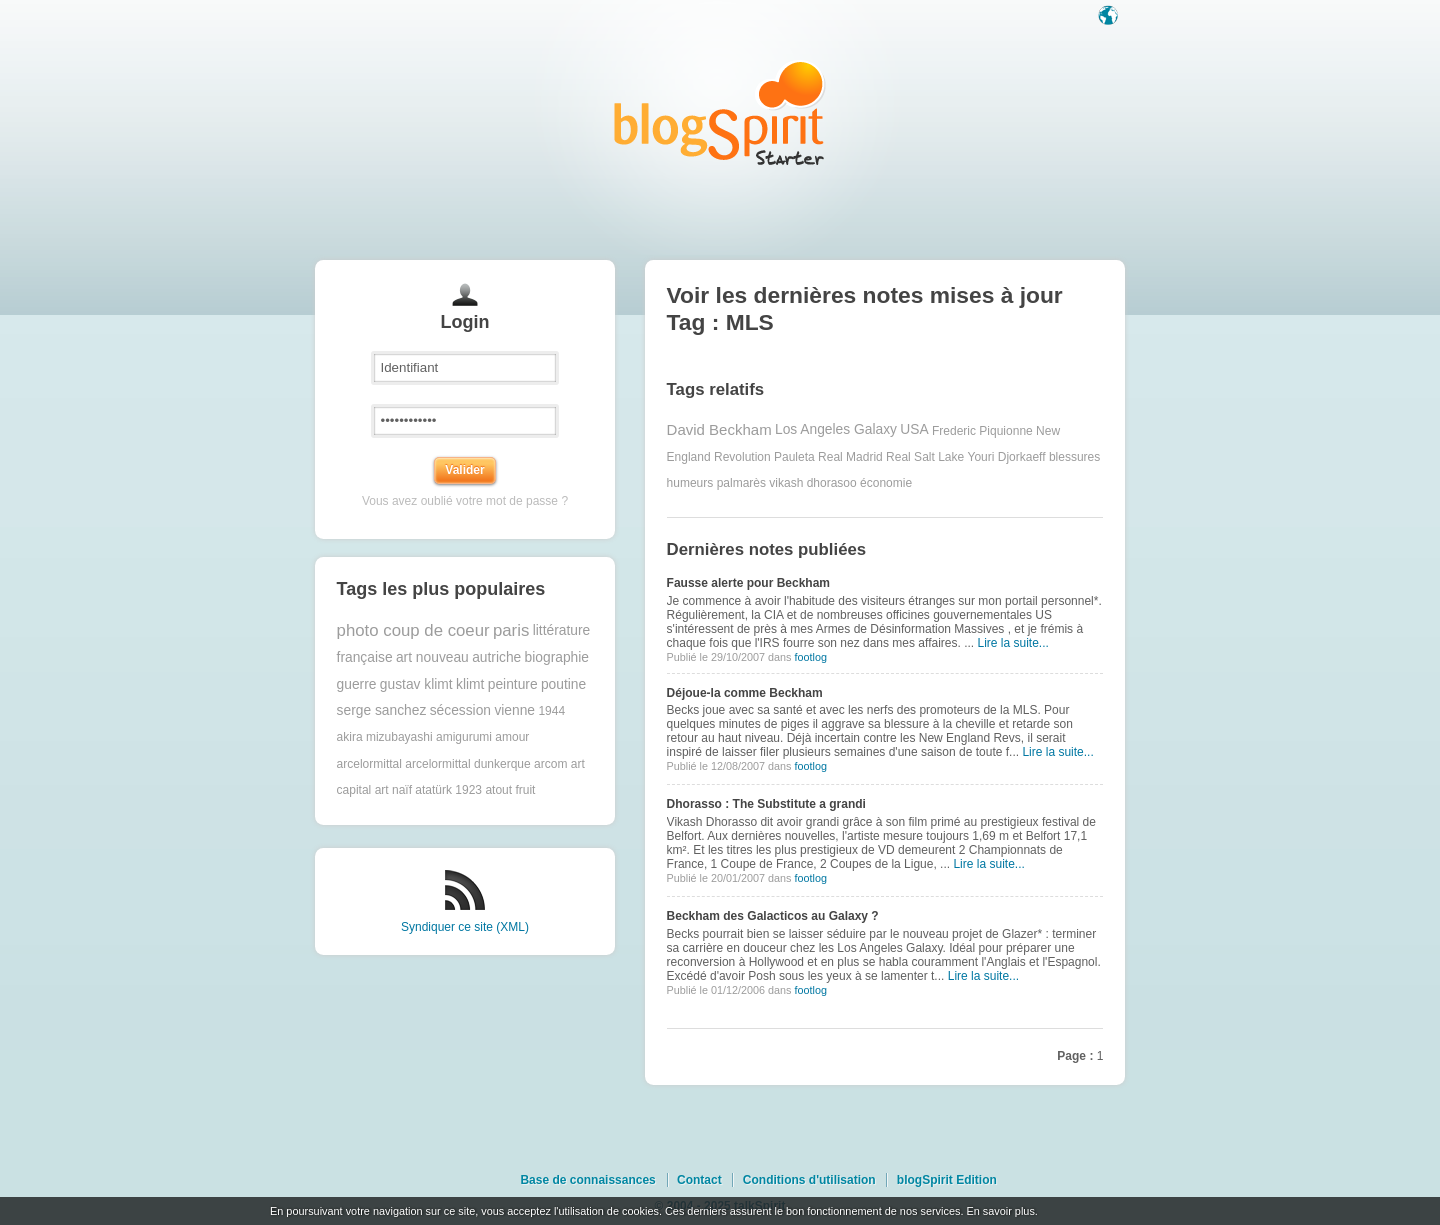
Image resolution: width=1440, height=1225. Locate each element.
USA (914, 429)
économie (886, 483)
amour (512, 737)
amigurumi (464, 737)
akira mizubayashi (385, 737)
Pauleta (794, 457)
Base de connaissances (587, 1180)
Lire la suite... (1013, 643)
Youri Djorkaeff (1007, 457)
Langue (1110, 17)
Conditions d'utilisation (809, 1180)
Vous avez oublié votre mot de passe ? (465, 501)
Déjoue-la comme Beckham (745, 693)
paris (511, 630)
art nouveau (432, 657)
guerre (357, 684)
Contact (699, 1180)
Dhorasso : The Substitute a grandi (766, 804)
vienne (514, 710)
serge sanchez (382, 710)
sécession (460, 710)
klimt (470, 684)
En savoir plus (1000, 1211)
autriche (496, 657)
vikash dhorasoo (812, 483)
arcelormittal (369, 764)
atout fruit (510, 790)
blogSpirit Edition (947, 1180)
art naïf (393, 790)
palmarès (741, 483)
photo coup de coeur (413, 630)
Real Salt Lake (925, 457)
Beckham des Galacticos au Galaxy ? (773, 916)
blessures (1074, 457)
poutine (563, 684)
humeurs (690, 483)
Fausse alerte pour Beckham (748, 583)
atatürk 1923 (448, 790)
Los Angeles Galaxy (836, 429)
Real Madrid (850, 457)
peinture (513, 684)
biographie (557, 657)
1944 (551, 711)
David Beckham (719, 429)
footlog (810, 657)
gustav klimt (416, 684)
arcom (550, 764)
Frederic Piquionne (982, 430)
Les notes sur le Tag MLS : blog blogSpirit (720, 112)
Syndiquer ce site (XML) (465, 927)
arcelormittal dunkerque (467, 764)
